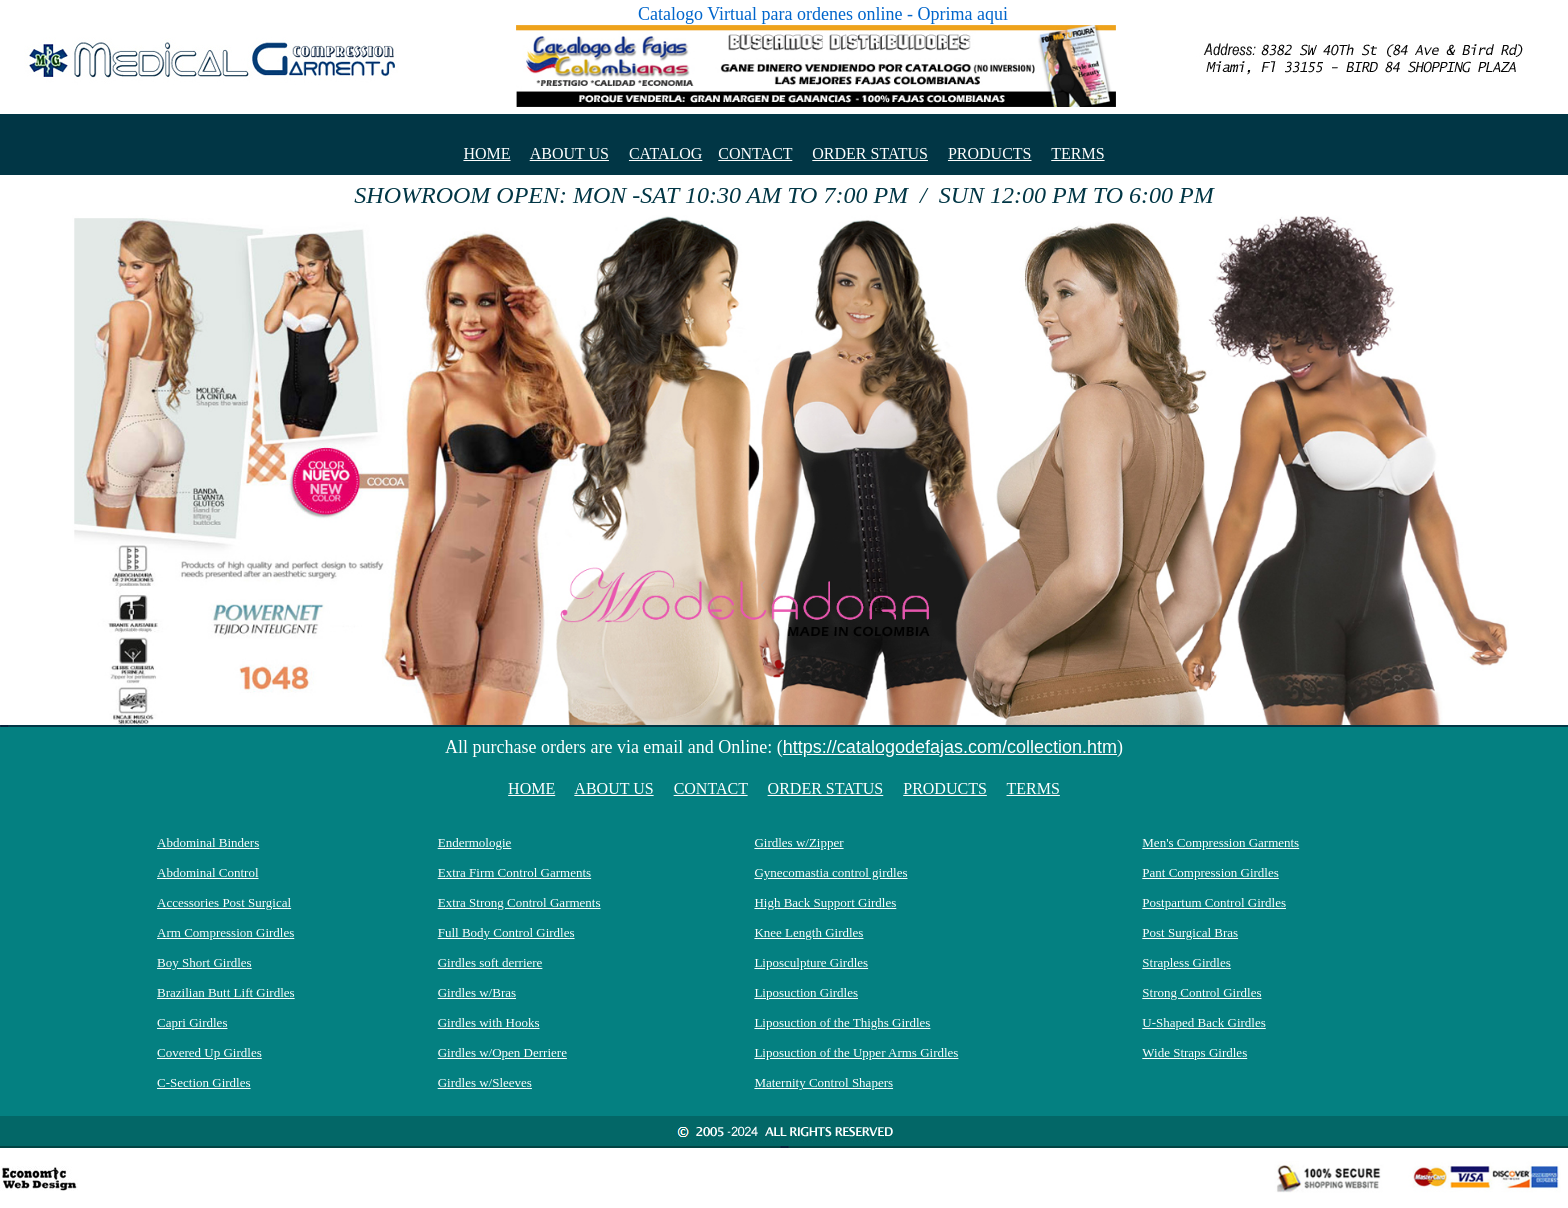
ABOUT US (569, 153)
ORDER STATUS (870, 153)
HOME (486, 153)
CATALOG (665, 153)
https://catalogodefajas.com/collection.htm (950, 747)
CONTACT (755, 153)
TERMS (1077, 153)
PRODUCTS (990, 153)
